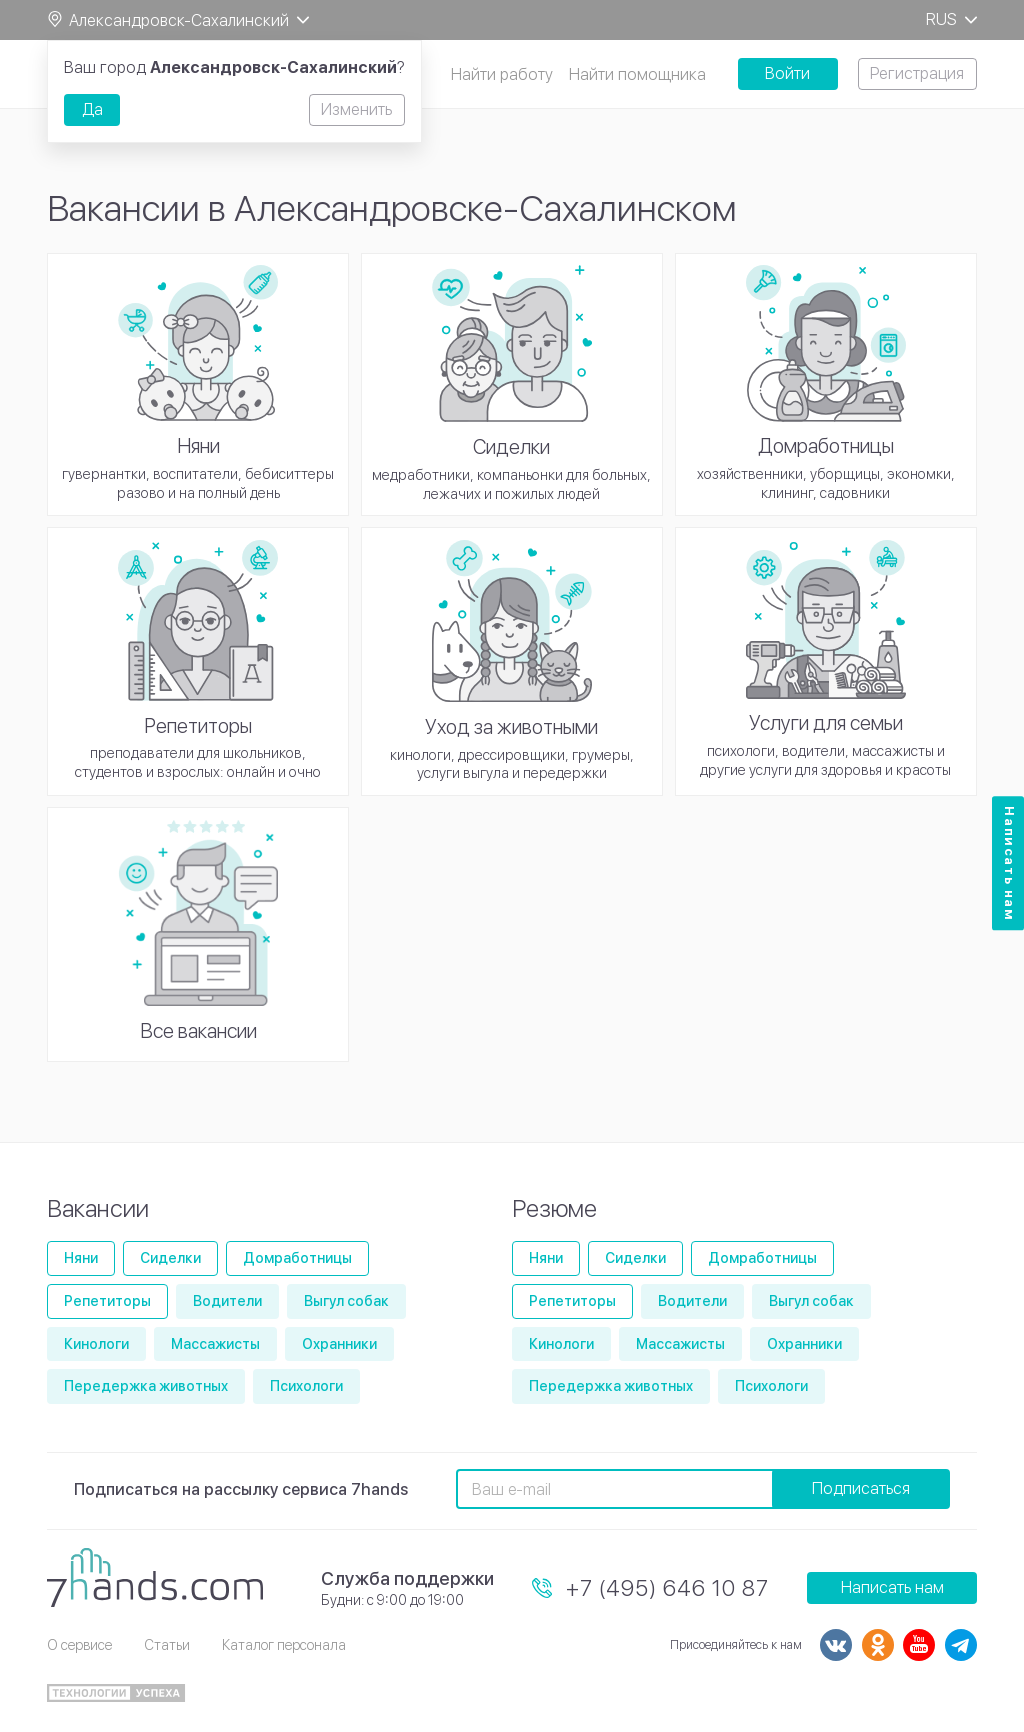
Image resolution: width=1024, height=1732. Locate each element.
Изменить (356, 109)
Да (92, 109)
